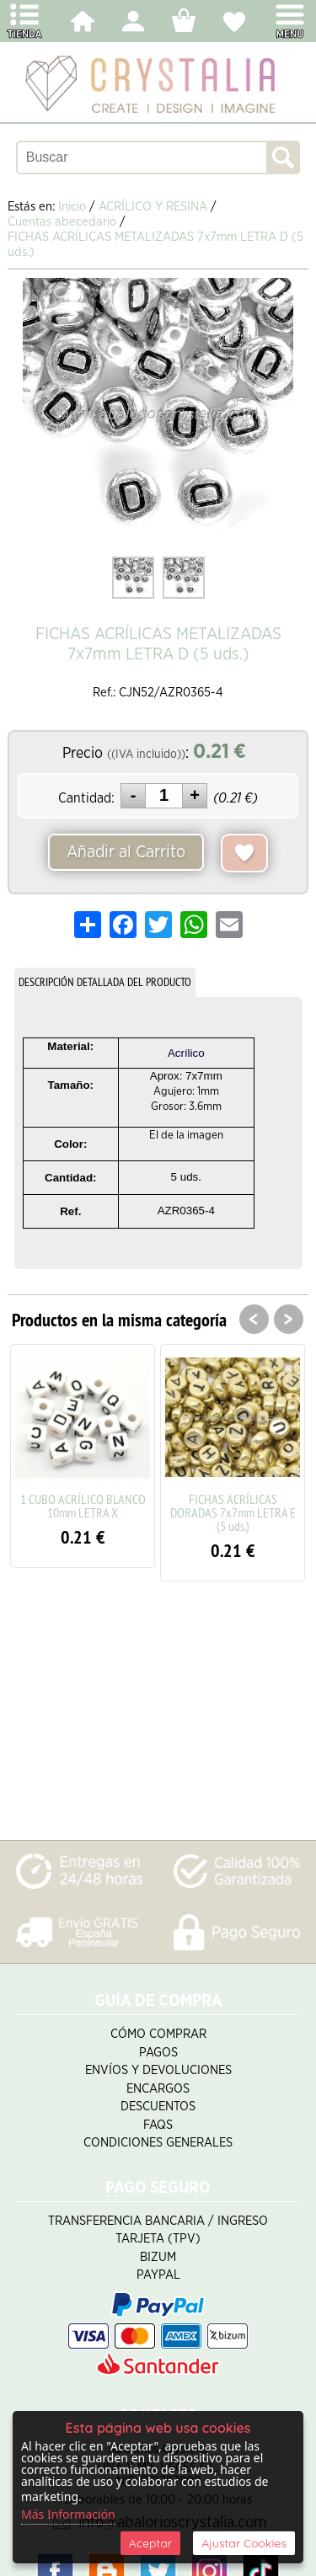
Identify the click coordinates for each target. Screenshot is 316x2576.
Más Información (68, 2514)
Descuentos (158, 2106)
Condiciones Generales (158, 2142)
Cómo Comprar (158, 2034)
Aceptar (150, 2543)
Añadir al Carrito (126, 852)
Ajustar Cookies (244, 2543)
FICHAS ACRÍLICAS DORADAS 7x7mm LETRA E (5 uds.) (233, 1512)
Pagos (158, 2052)
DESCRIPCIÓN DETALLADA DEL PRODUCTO (105, 981)
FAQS (158, 2125)
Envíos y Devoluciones (158, 2070)
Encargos (158, 2089)
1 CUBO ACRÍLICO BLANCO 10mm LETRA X (83, 1506)
